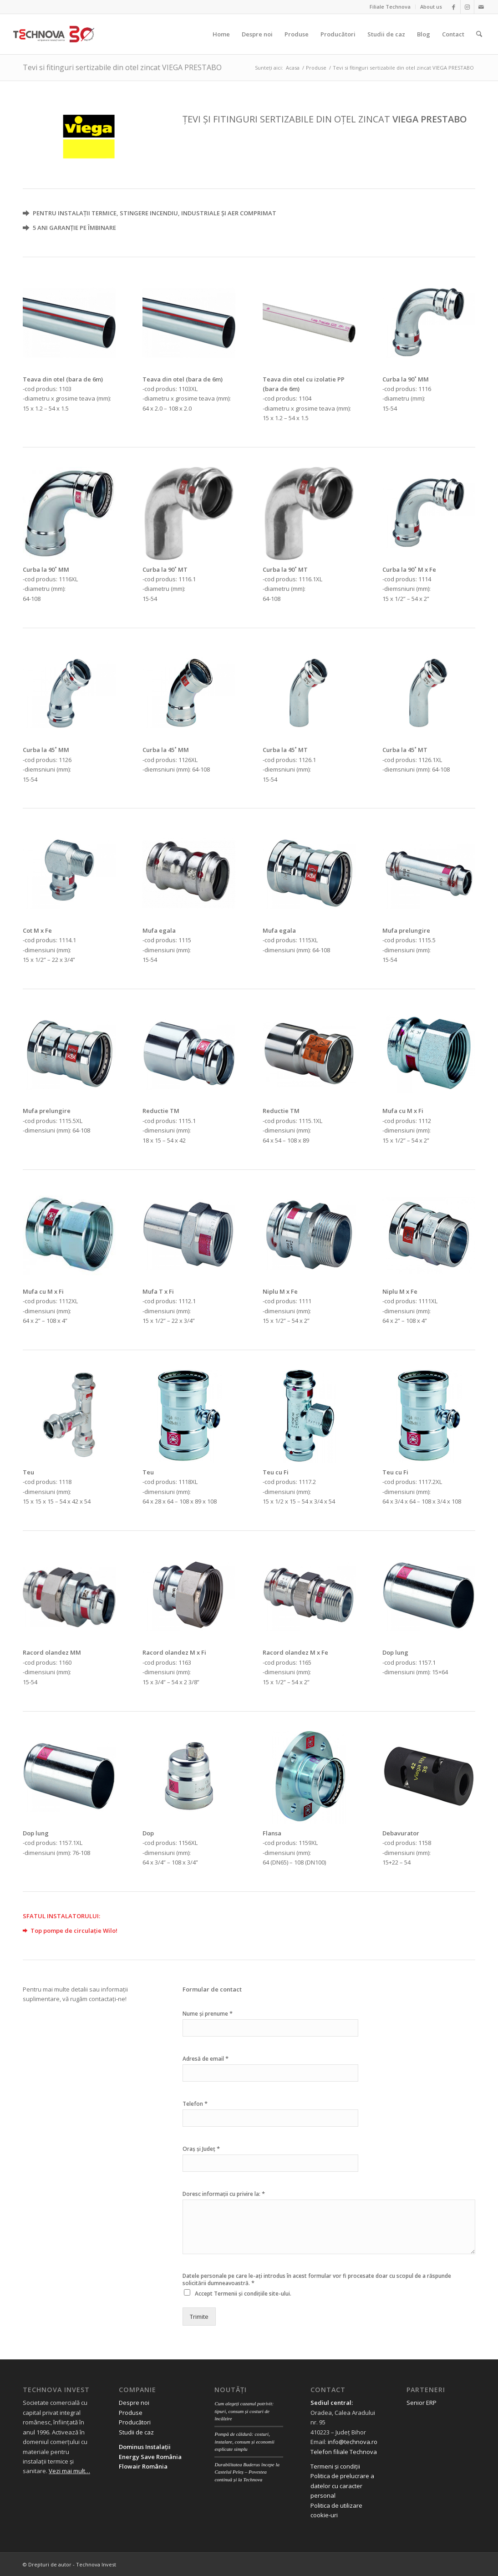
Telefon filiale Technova (343, 2452)
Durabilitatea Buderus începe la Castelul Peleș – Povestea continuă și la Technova (246, 2472)
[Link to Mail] (481, 7)
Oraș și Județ (201, 2149)
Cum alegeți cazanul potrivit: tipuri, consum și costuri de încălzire (244, 2411)
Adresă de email (206, 2059)
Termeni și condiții (335, 2466)
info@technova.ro (352, 2442)
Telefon (195, 2104)
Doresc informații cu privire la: (224, 2194)
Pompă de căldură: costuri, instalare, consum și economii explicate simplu (244, 2441)
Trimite (199, 2316)
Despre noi (134, 2402)
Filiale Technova (390, 6)
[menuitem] (390, 7)
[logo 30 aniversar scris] (53, 34)
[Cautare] (479, 34)
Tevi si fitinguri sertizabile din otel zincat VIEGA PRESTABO (122, 67)
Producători (135, 2422)
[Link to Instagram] (467, 7)
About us (431, 6)
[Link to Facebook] (453, 7)
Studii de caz (136, 2432)
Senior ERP (422, 2402)
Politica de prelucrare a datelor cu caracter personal (342, 2486)
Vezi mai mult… (69, 2471)
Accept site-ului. (243, 2293)
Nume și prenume (208, 2013)
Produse (130, 2412)
